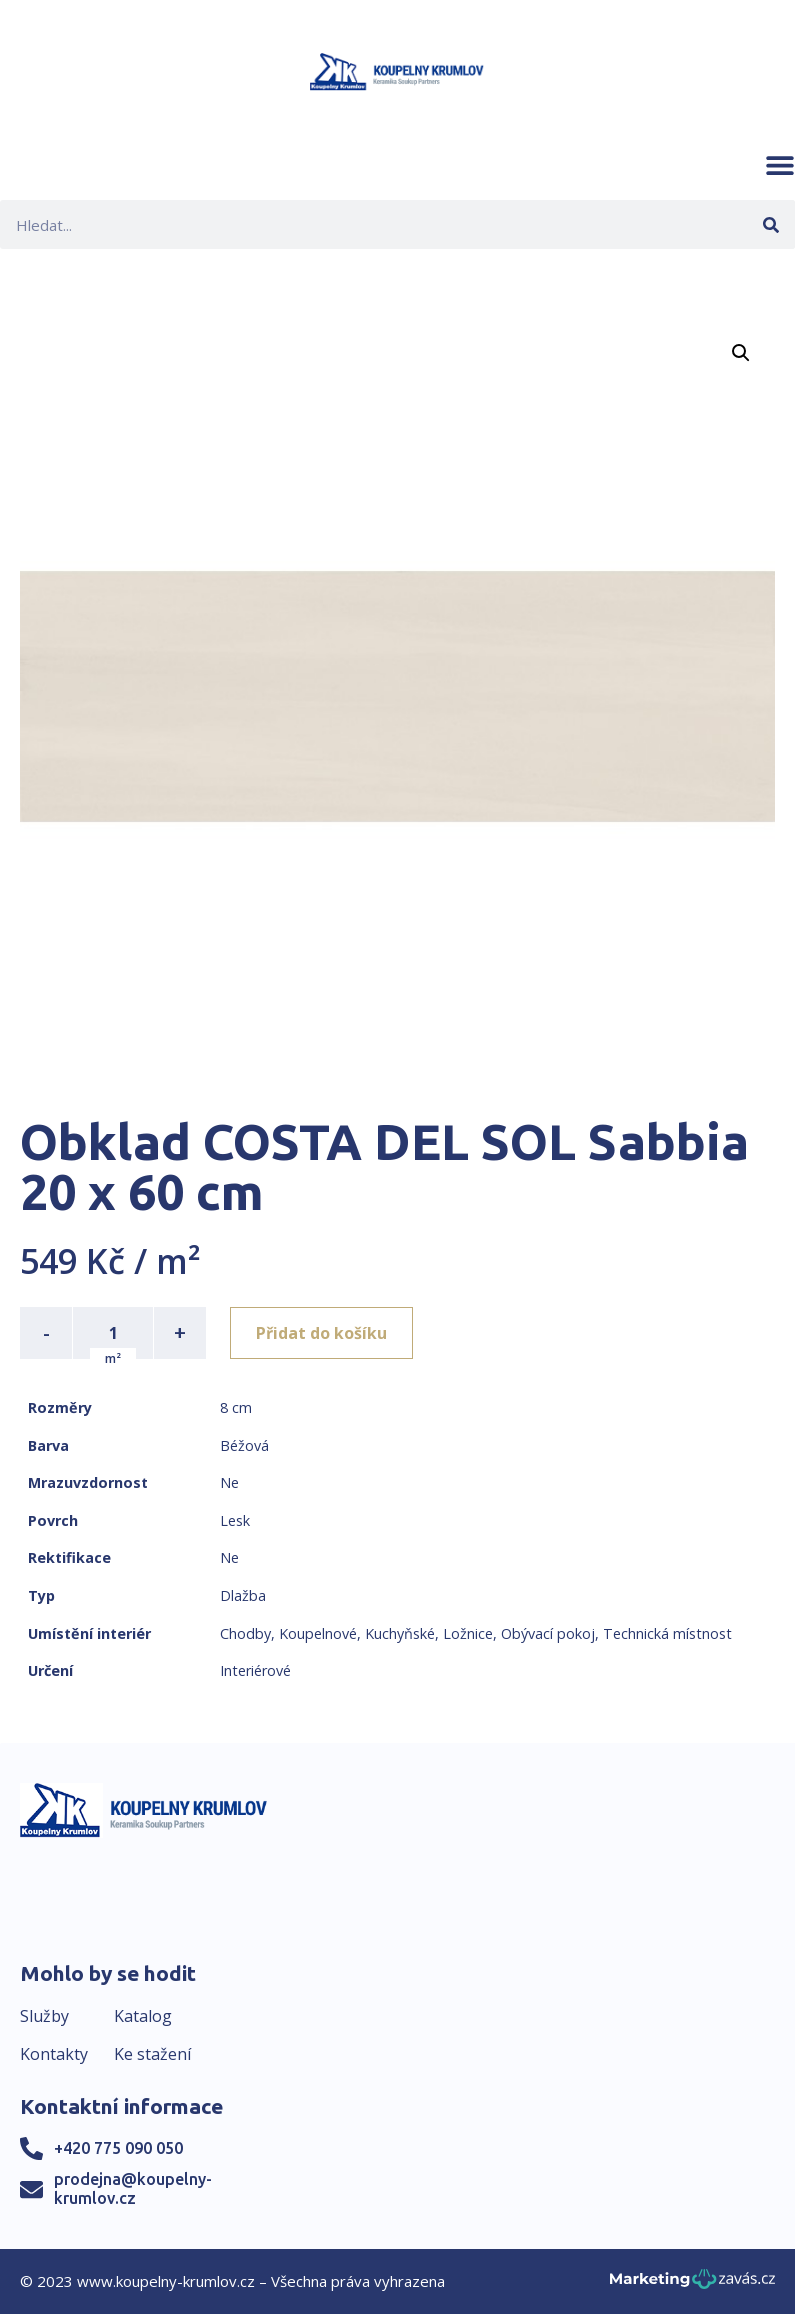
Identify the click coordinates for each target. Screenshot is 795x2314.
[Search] (770, 224)
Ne (229, 1482)
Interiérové (255, 1670)
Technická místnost (667, 1633)
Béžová (244, 1445)
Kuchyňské (400, 1633)
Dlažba (243, 1595)
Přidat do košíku (321, 1333)
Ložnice (468, 1633)
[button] (780, 165)
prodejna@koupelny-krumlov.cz (133, 2188)
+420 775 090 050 (118, 2148)
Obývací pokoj (548, 1633)
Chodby (245, 1633)
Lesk (235, 1520)
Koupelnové (318, 1633)
